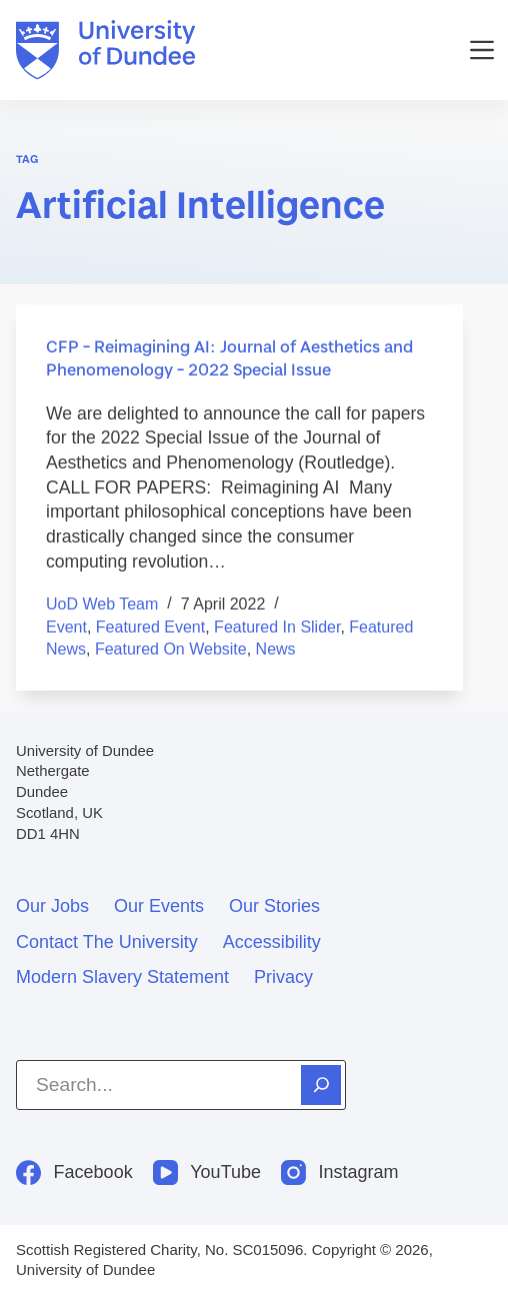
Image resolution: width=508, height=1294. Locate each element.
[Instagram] (340, 1172)
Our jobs (52, 906)
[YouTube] (207, 1172)
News (276, 649)
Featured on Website (171, 649)
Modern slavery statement (122, 977)
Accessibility (272, 942)
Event (66, 627)
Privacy (283, 977)
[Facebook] (74, 1172)
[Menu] (482, 50)
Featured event (150, 627)
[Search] (321, 1085)
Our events (159, 906)
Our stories (274, 906)
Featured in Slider (277, 627)
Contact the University (107, 942)
